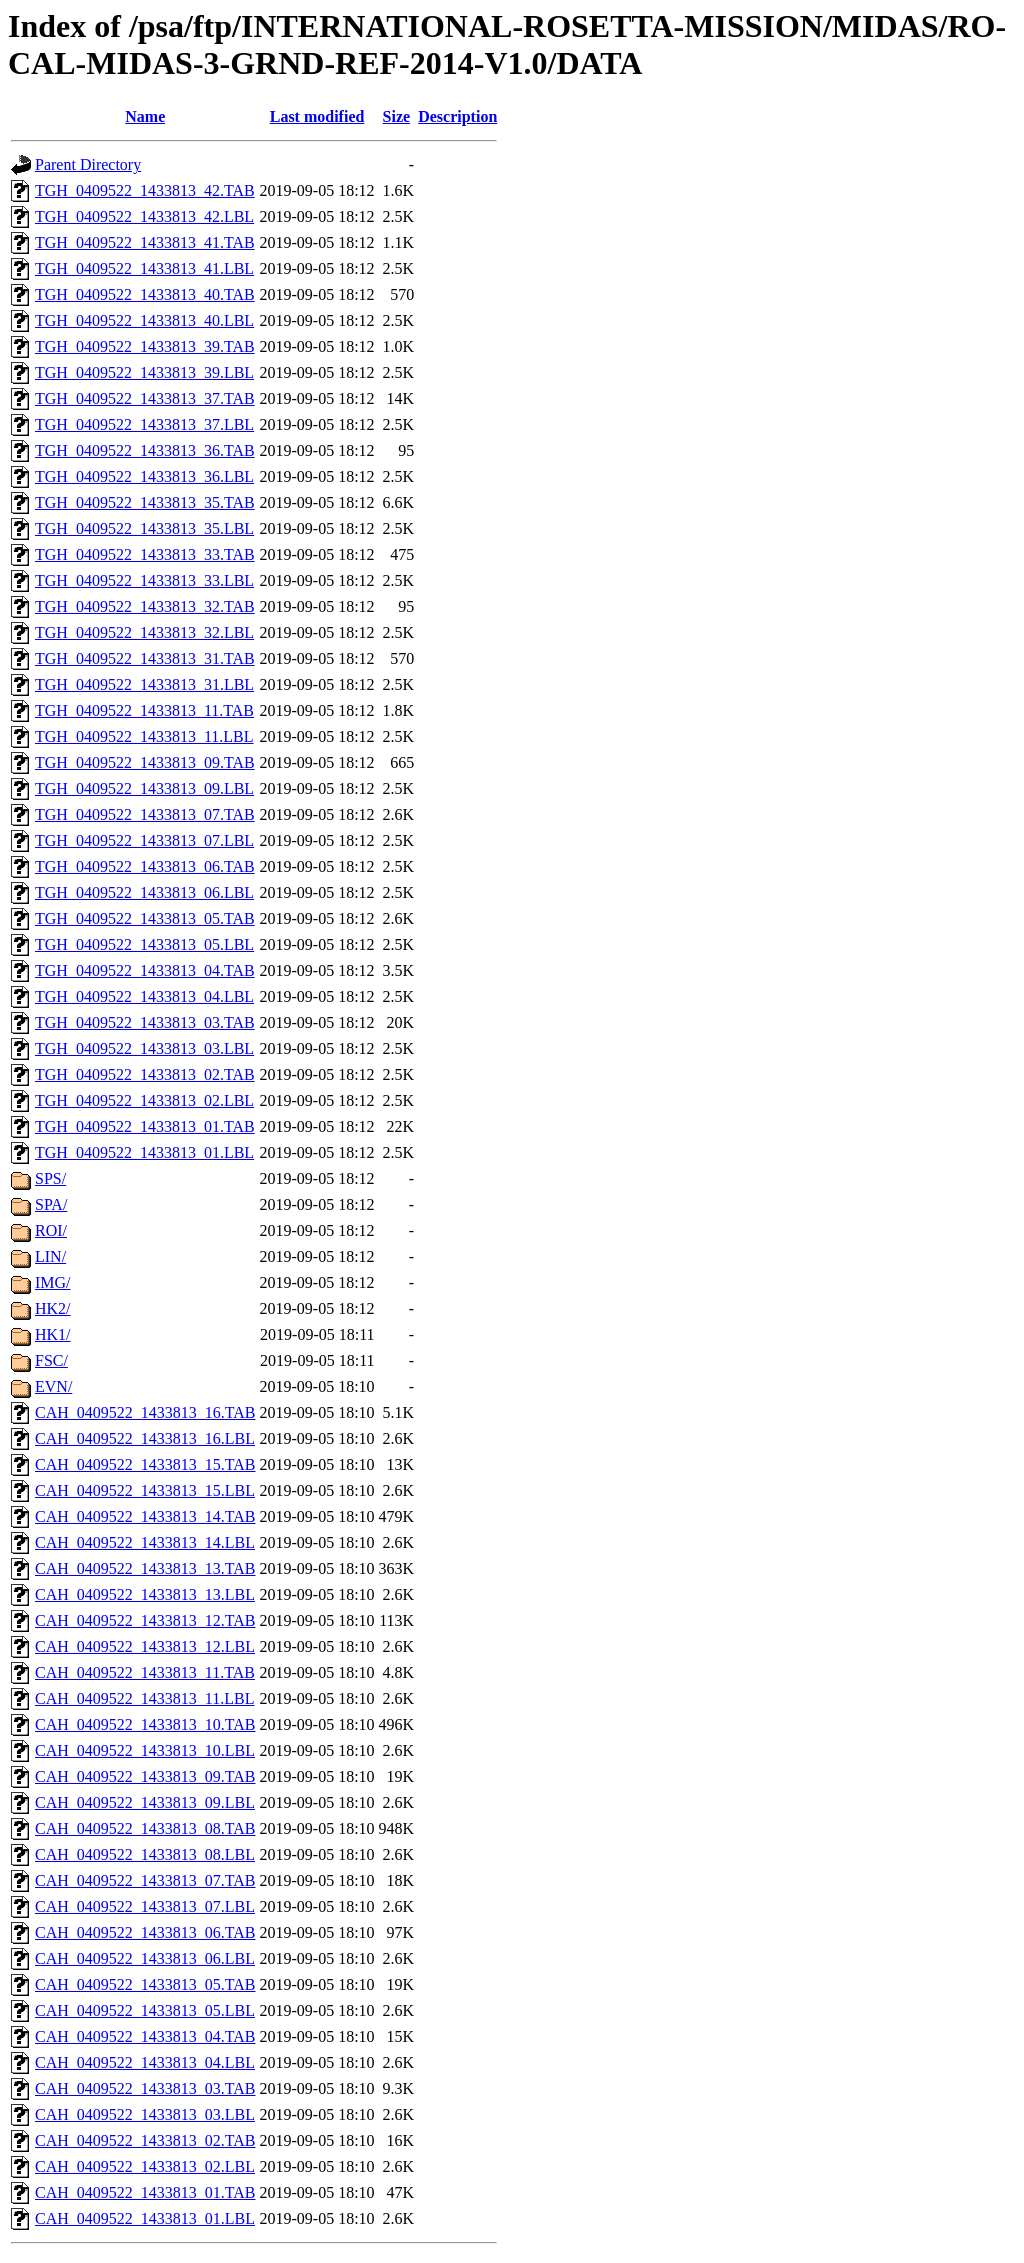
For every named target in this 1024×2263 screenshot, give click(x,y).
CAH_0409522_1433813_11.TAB (145, 1672)
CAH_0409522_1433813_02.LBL (145, 2166)
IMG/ (53, 1282)
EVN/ (53, 1386)
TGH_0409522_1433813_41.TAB (145, 242)
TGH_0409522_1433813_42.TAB (145, 190)
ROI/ (51, 1230)
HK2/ (53, 1308)
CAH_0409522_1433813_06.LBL (145, 1958)
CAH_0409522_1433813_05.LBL (145, 2010)
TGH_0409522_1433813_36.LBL (144, 476)
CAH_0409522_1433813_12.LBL (145, 1646)
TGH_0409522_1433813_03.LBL (144, 1048)
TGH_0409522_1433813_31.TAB (145, 658)
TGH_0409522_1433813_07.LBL (144, 840)
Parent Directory (88, 164)
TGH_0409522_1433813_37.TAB (145, 398)
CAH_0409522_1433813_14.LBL (145, 1542)
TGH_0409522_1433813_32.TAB (145, 606)
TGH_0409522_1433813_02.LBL (144, 1100)
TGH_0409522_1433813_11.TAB (144, 710)
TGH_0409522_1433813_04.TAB (145, 970)
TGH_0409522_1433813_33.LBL (144, 580)
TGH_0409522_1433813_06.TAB (145, 866)
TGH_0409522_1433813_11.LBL (144, 736)
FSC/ (51, 1360)
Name (145, 116)
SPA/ (51, 1204)
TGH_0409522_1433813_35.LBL (144, 528)
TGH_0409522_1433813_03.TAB (145, 1022)
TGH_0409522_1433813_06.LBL (144, 892)
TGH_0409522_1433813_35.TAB (145, 502)
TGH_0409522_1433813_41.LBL (144, 268)
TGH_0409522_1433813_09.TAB (145, 762)
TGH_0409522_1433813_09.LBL (144, 788)
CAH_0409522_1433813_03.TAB (145, 2088)
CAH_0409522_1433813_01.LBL (145, 2218)
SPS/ (50, 1178)
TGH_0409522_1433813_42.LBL (144, 216)
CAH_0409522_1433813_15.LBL (145, 1490)
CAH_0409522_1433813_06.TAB (145, 1932)
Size (397, 116)
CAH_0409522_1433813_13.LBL (145, 1594)
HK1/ (53, 1334)
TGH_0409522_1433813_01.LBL (144, 1152)
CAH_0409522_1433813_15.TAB (145, 1464)
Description (457, 116)
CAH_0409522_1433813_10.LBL (145, 1750)
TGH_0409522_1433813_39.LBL (144, 372)
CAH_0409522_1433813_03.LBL (145, 2114)
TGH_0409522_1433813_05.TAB (145, 918)
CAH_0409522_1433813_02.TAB (145, 2140)
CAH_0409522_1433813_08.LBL (145, 1854)
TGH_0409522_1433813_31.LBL (144, 684)
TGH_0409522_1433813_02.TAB (145, 1074)
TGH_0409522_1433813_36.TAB (145, 450)
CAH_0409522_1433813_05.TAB (145, 1984)
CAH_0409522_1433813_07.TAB (145, 1880)
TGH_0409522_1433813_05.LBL (144, 944)
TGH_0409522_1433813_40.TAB (145, 294)
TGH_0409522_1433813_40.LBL (144, 320)
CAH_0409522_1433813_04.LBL (145, 2062)
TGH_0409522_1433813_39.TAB (145, 346)
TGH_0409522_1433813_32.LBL (144, 632)
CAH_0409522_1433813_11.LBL (144, 1698)
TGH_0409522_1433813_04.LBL (144, 996)
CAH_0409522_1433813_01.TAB (145, 2192)
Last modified (317, 116)
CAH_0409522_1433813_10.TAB (145, 1724)
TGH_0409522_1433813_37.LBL (144, 424)
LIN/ (50, 1256)
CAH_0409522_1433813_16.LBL (145, 1438)
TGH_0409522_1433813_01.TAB (145, 1126)
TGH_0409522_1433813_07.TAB (145, 814)
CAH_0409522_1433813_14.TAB (145, 1516)
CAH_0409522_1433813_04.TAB (145, 2036)
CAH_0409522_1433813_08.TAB (145, 1828)
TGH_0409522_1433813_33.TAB (145, 554)
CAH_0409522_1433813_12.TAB (145, 1620)
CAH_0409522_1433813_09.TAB (145, 1776)
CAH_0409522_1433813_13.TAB (145, 1568)
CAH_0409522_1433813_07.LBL (145, 1906)
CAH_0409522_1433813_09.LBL (145, 1802)
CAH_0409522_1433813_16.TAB (145, 1412)
